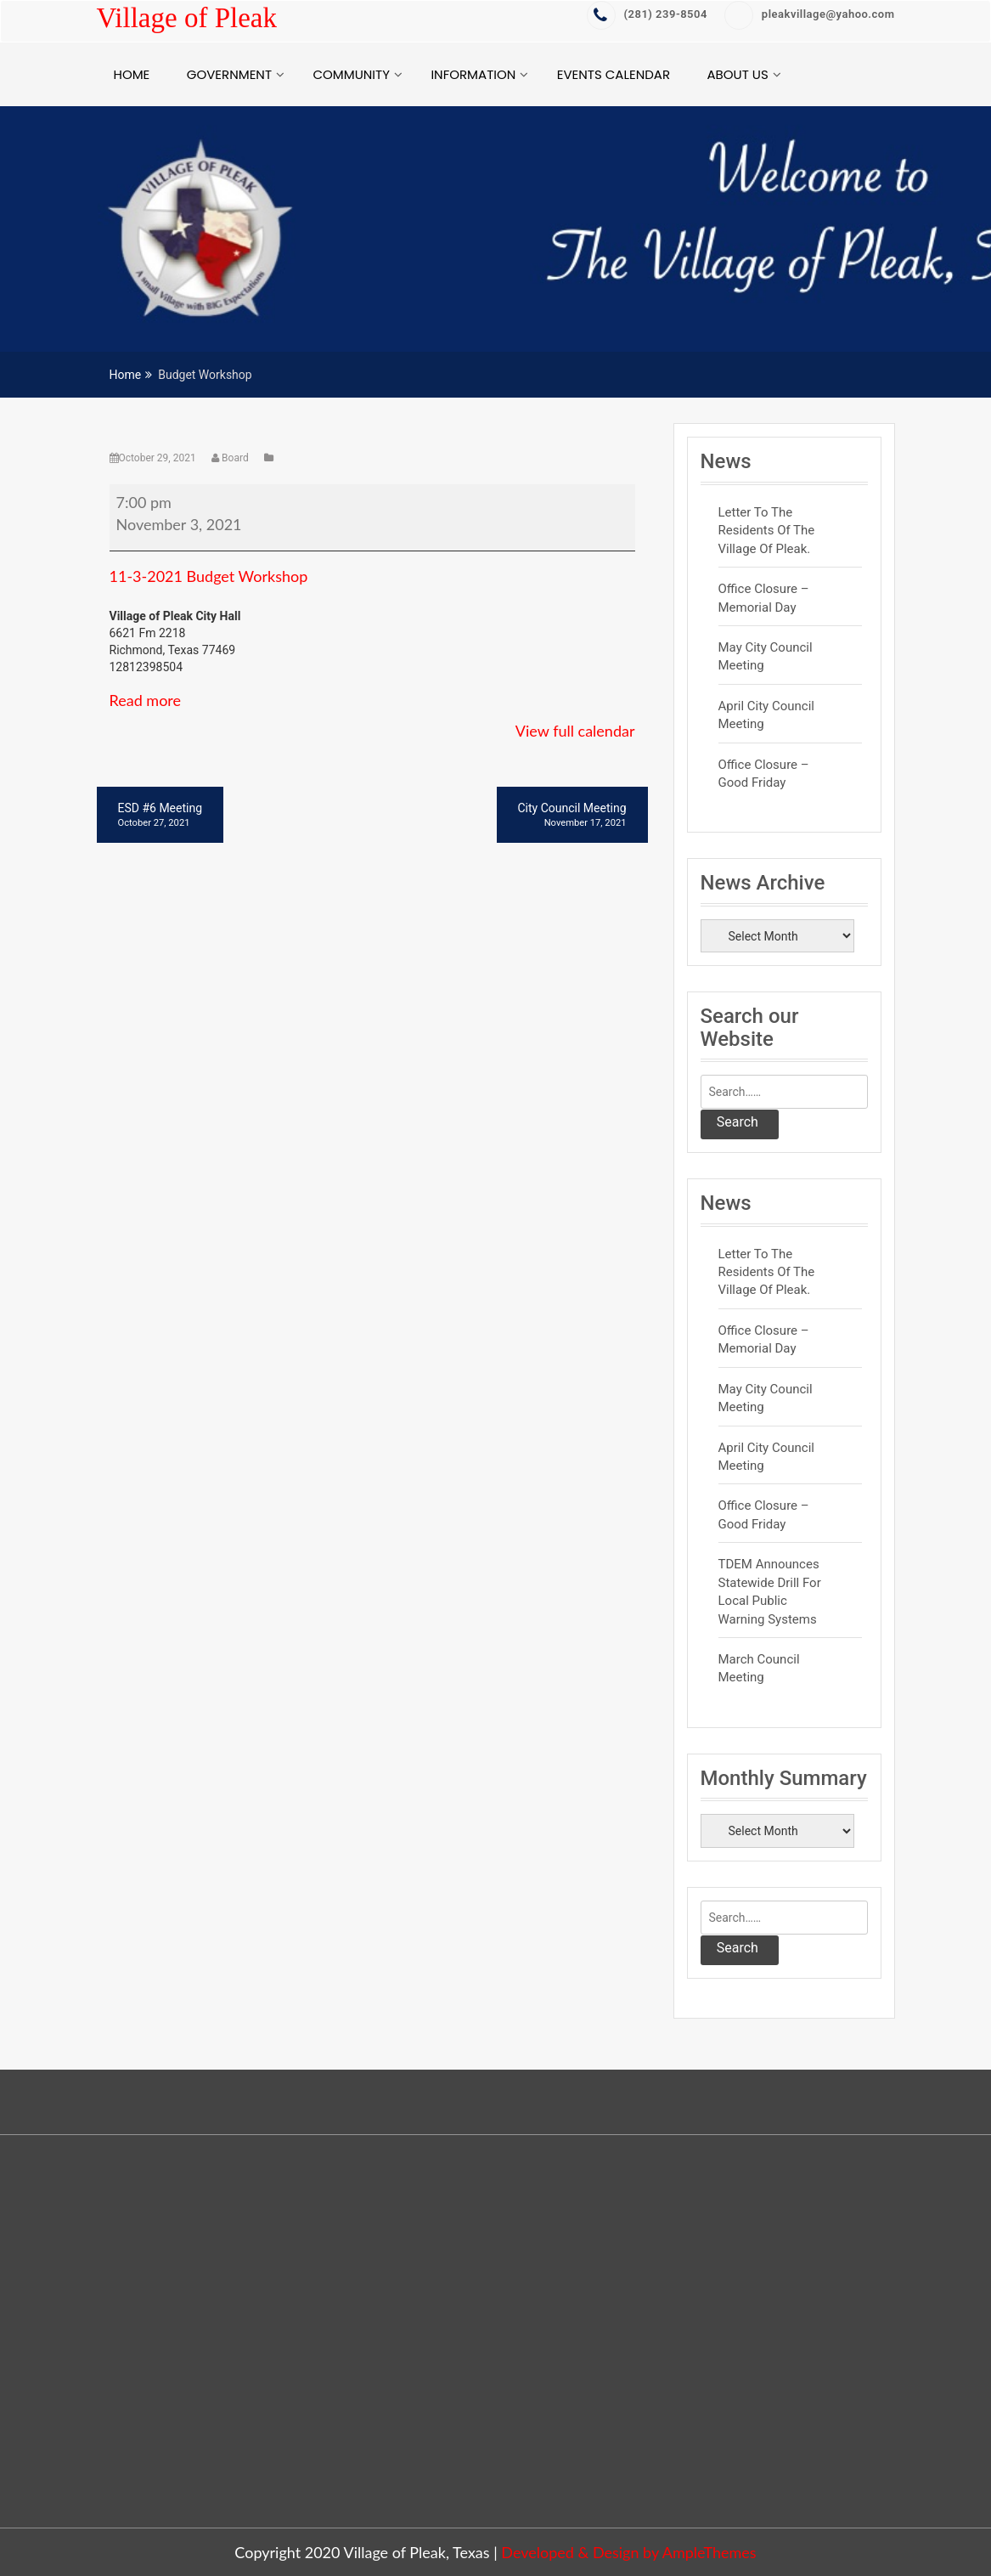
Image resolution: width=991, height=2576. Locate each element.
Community (351, 74)
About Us (738, 74)
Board (231, 458)
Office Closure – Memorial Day (763, 597)
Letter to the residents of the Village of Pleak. (766, 530)
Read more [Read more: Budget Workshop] (146, 700)
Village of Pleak (187, 18)
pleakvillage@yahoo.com (809, 14)
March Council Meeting (759, 1668)
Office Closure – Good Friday (763, 773)
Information (473, 74)
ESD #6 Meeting (160, 815)
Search (737, 1122)
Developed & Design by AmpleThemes (628, 2552)
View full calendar (575, 730)
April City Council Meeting (766, 715)
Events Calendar (613, 74)
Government (229, 74)
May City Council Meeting (765, 656)
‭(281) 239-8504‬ (647, 14)
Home (132, 74)
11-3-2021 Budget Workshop (209, 576)
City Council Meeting (572, 815)
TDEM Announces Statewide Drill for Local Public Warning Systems (769, 1591)
